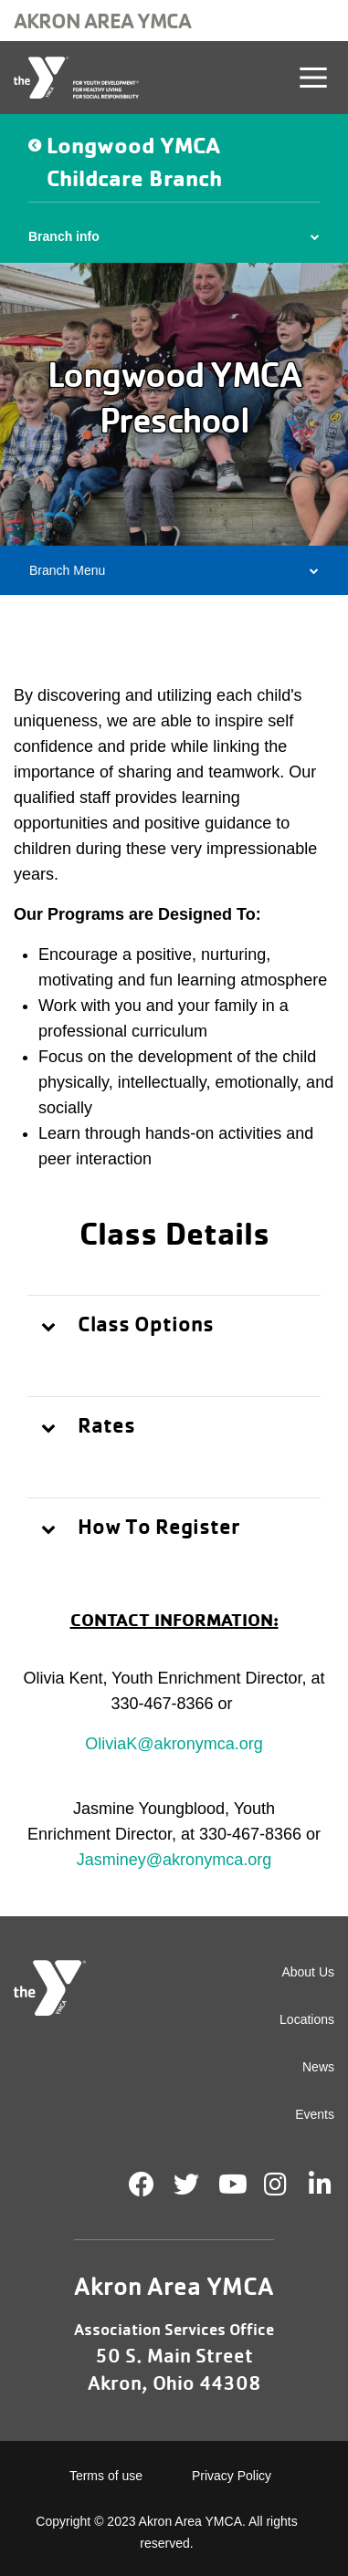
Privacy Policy (231, 2475)
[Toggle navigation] (313, 78)
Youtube (231, 2184)
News (318, 2067)
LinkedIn (333, 2184)
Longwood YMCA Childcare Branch (134, 161)
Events (314, 2114)
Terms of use (105, 2475)
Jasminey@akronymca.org (174, 1860)
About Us (307, 1972)
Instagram (288, 2184)
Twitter (186, 2184)
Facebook (141, 2184)
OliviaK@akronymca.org (173, 1744)
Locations (306, 2019)
